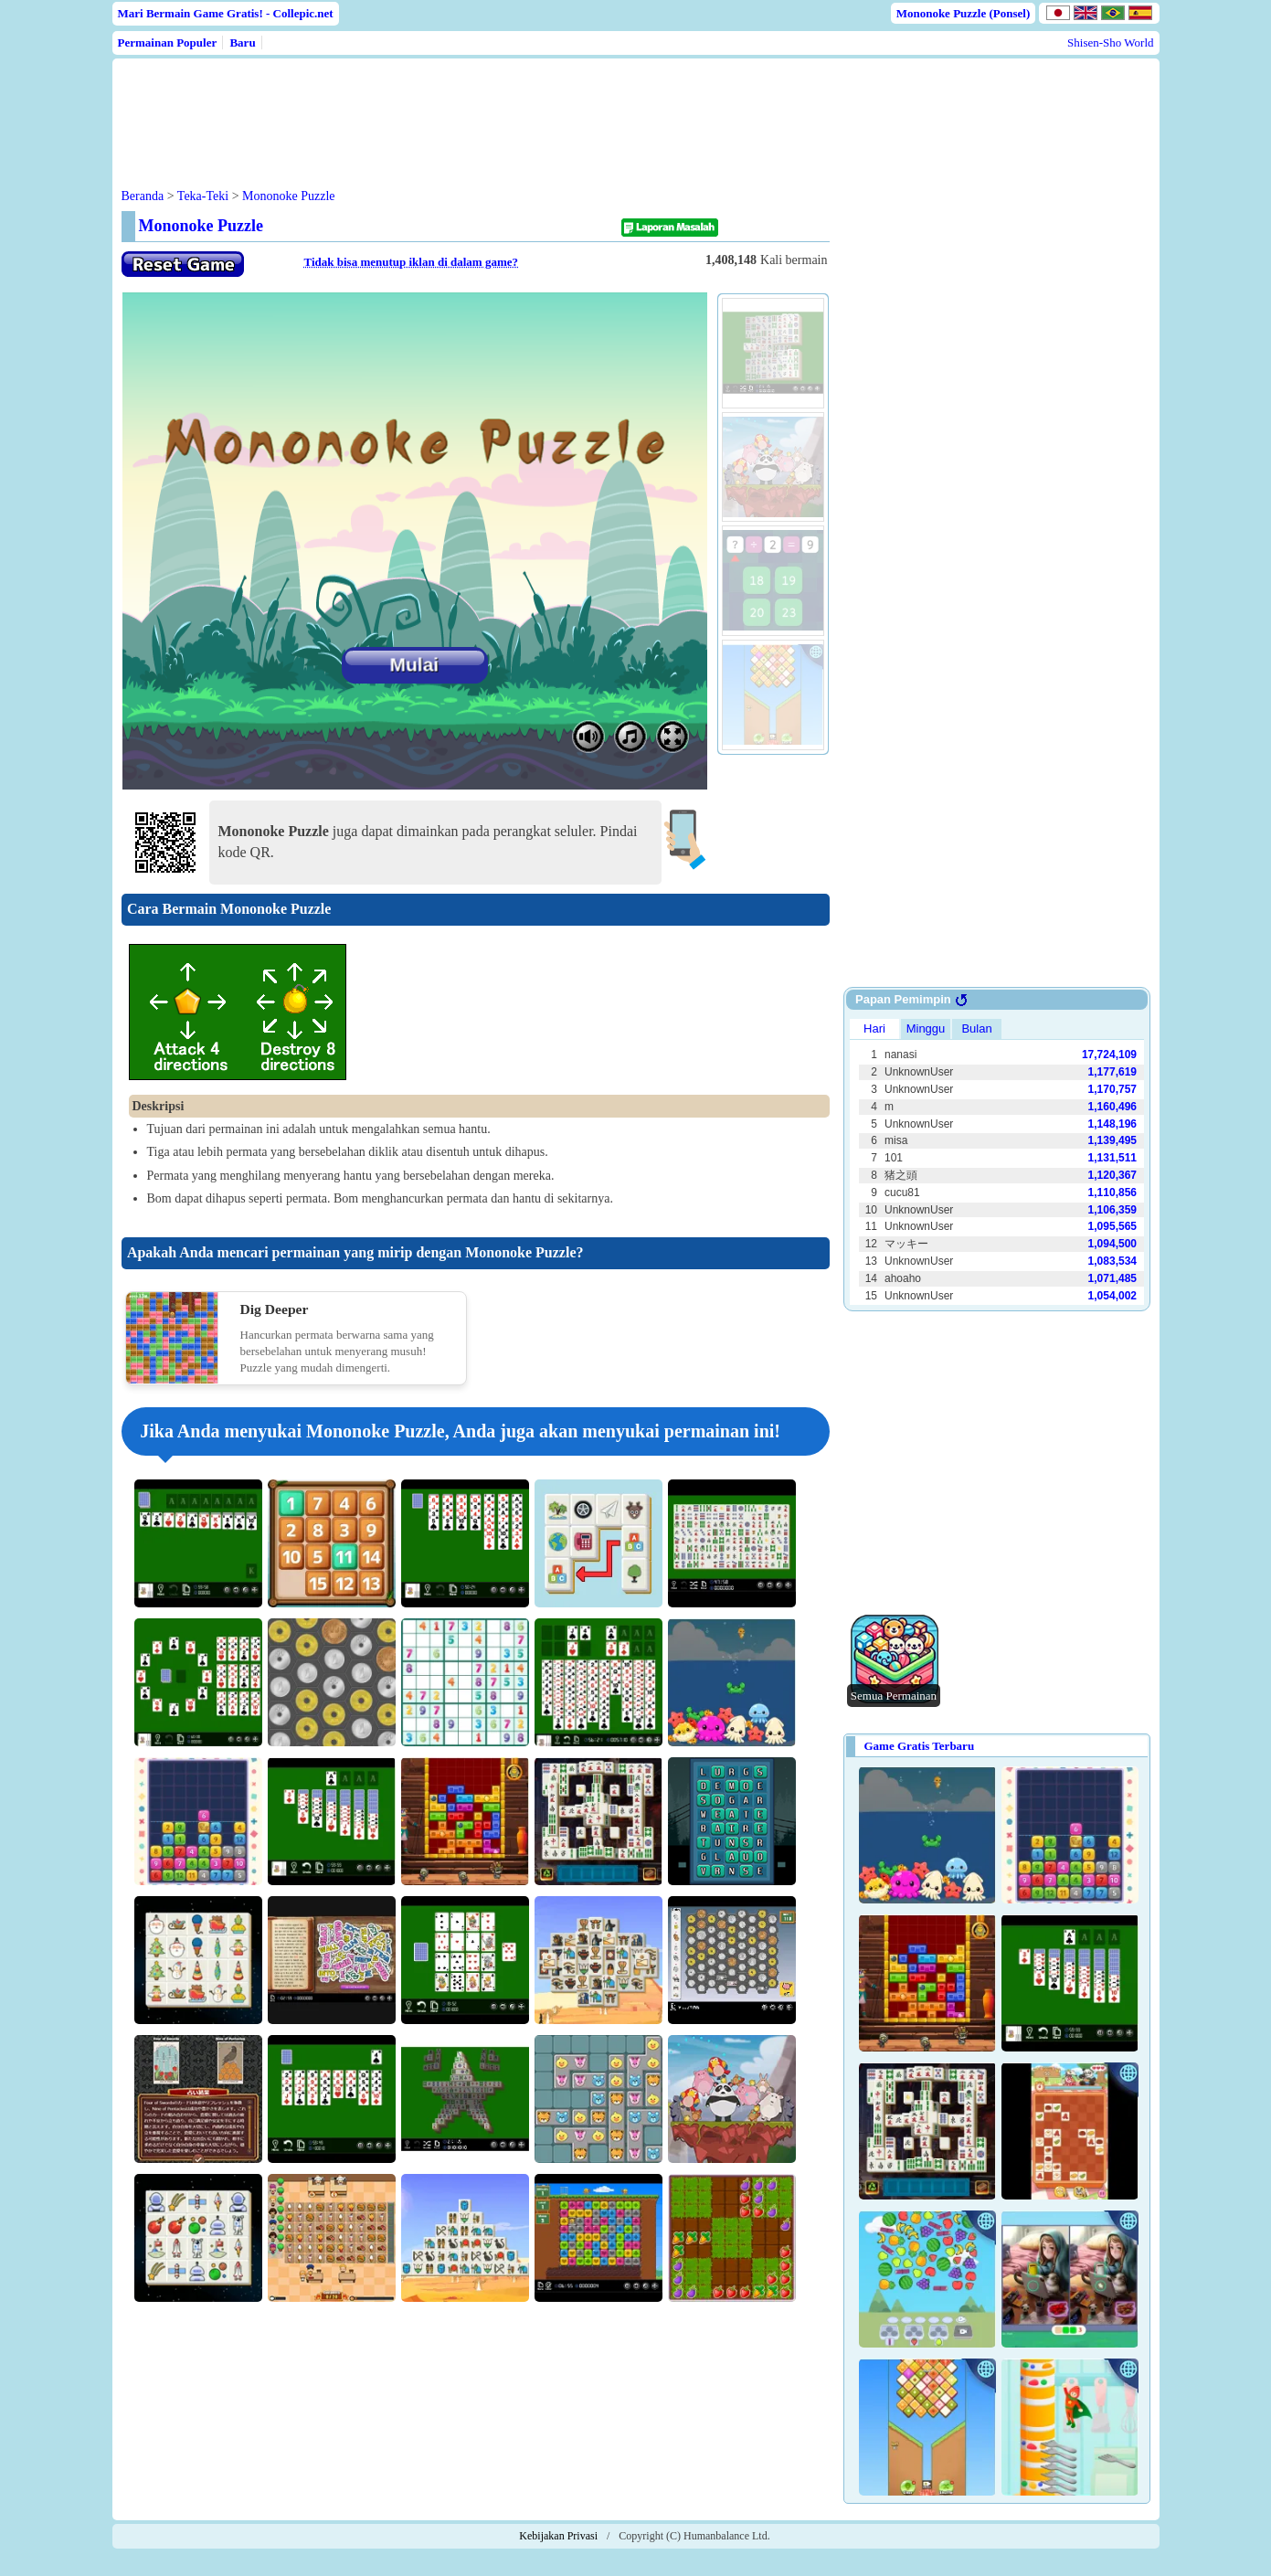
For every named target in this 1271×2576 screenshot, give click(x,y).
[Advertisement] (471, 109)
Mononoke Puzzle (288, 196)
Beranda (143, 196)
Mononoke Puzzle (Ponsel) (963, 13)
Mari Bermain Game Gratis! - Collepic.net (226, 13)
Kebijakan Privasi (558, 2535)
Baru (242, 42)
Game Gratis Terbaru (919, 1746)
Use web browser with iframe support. (996, 1159)
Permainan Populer (167, 42)
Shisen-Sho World (1110, 42)
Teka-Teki (202, 196)
